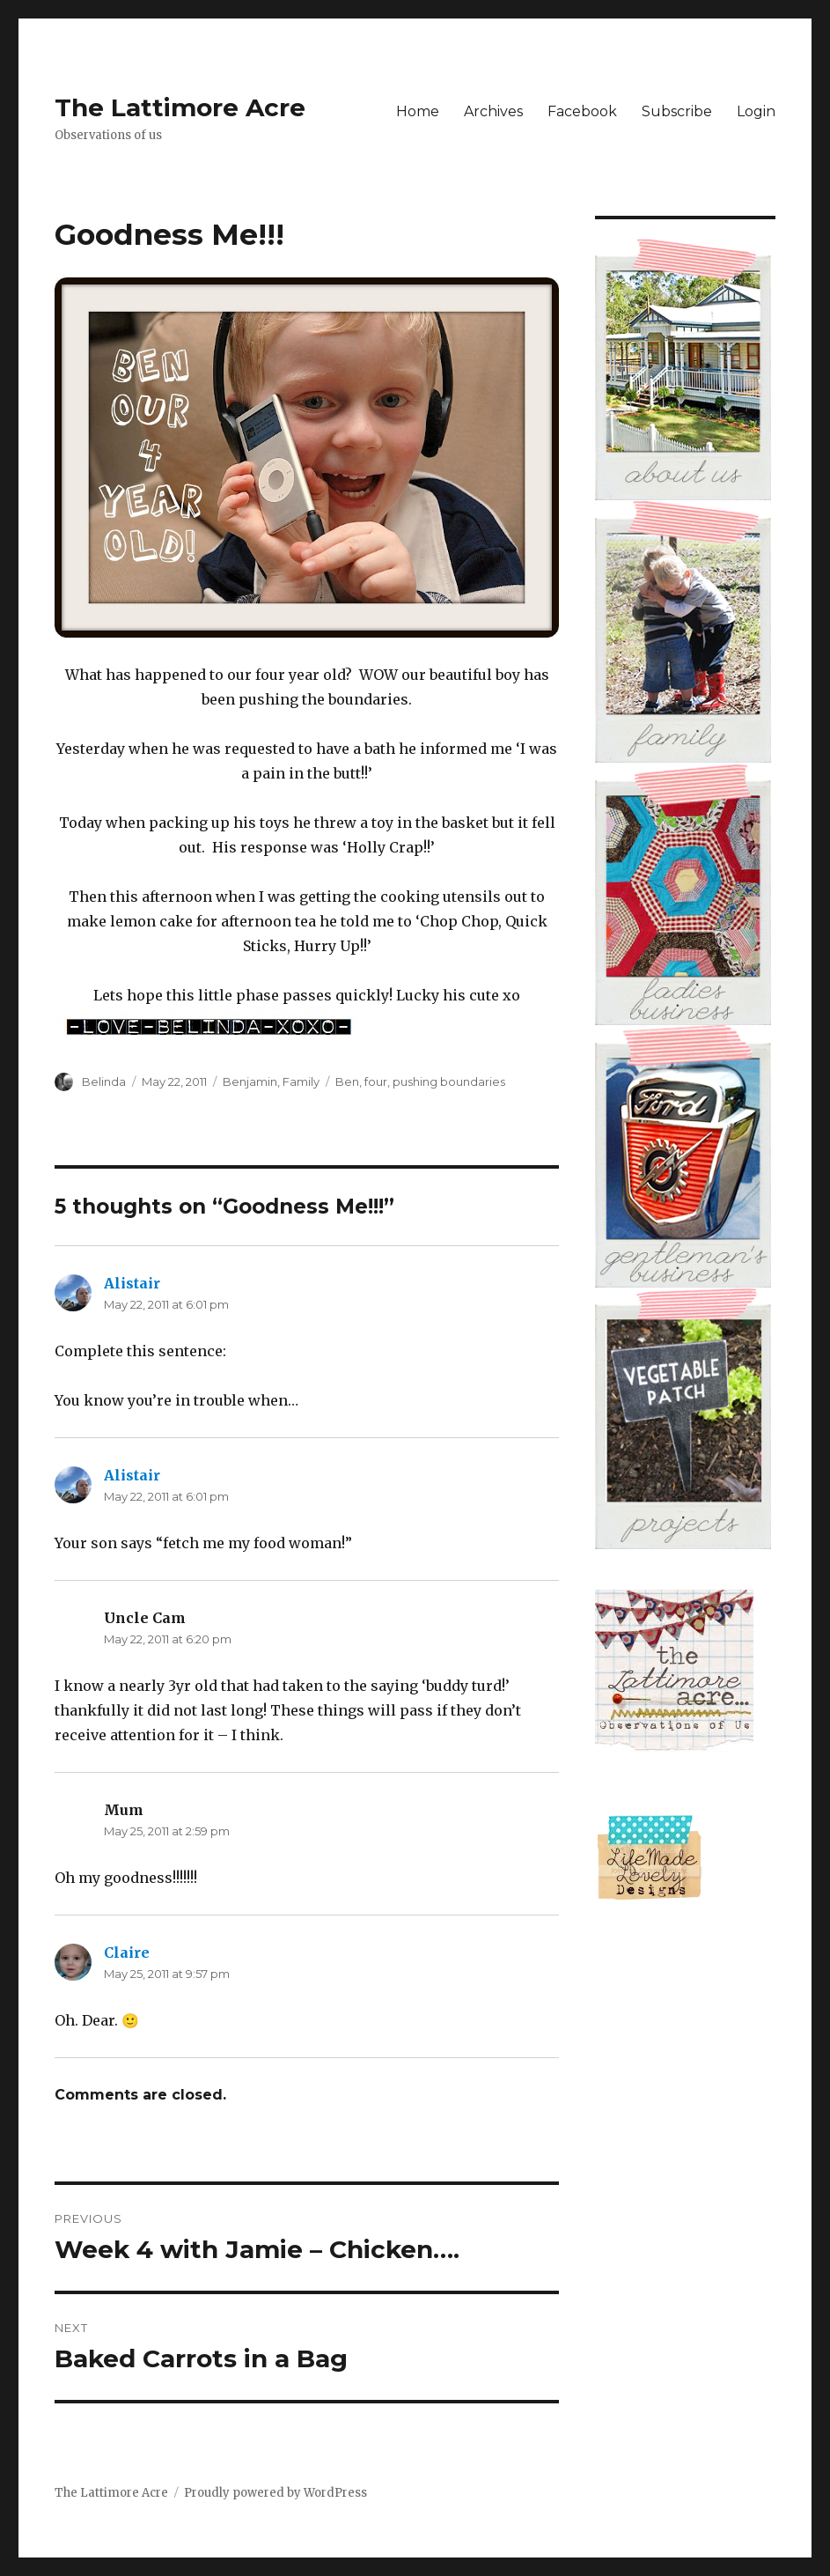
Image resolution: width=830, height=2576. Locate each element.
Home (417, 111)
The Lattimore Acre (180, 107)
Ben (347, 1081)
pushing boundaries (449, 1081)
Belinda (104, 1081)
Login (756, 111)
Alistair (132, 1283)
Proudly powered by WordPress (275, 2492)
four (375, 1081)
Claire (127, 1952)
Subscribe (677, 111)
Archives (493, 111)
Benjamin (250, 1081)
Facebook (582, 111)
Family (301, 1081)
